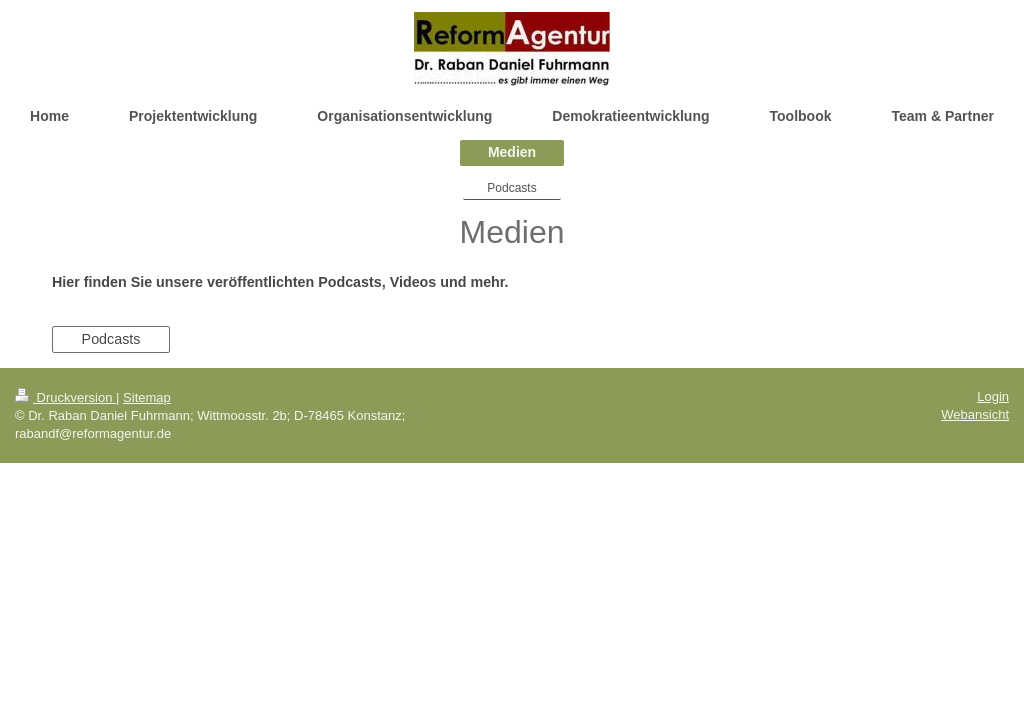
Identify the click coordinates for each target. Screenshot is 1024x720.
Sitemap (147, 397)
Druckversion (65, 397)
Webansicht (975, 414)
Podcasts (111, 339)
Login (993, 396)
